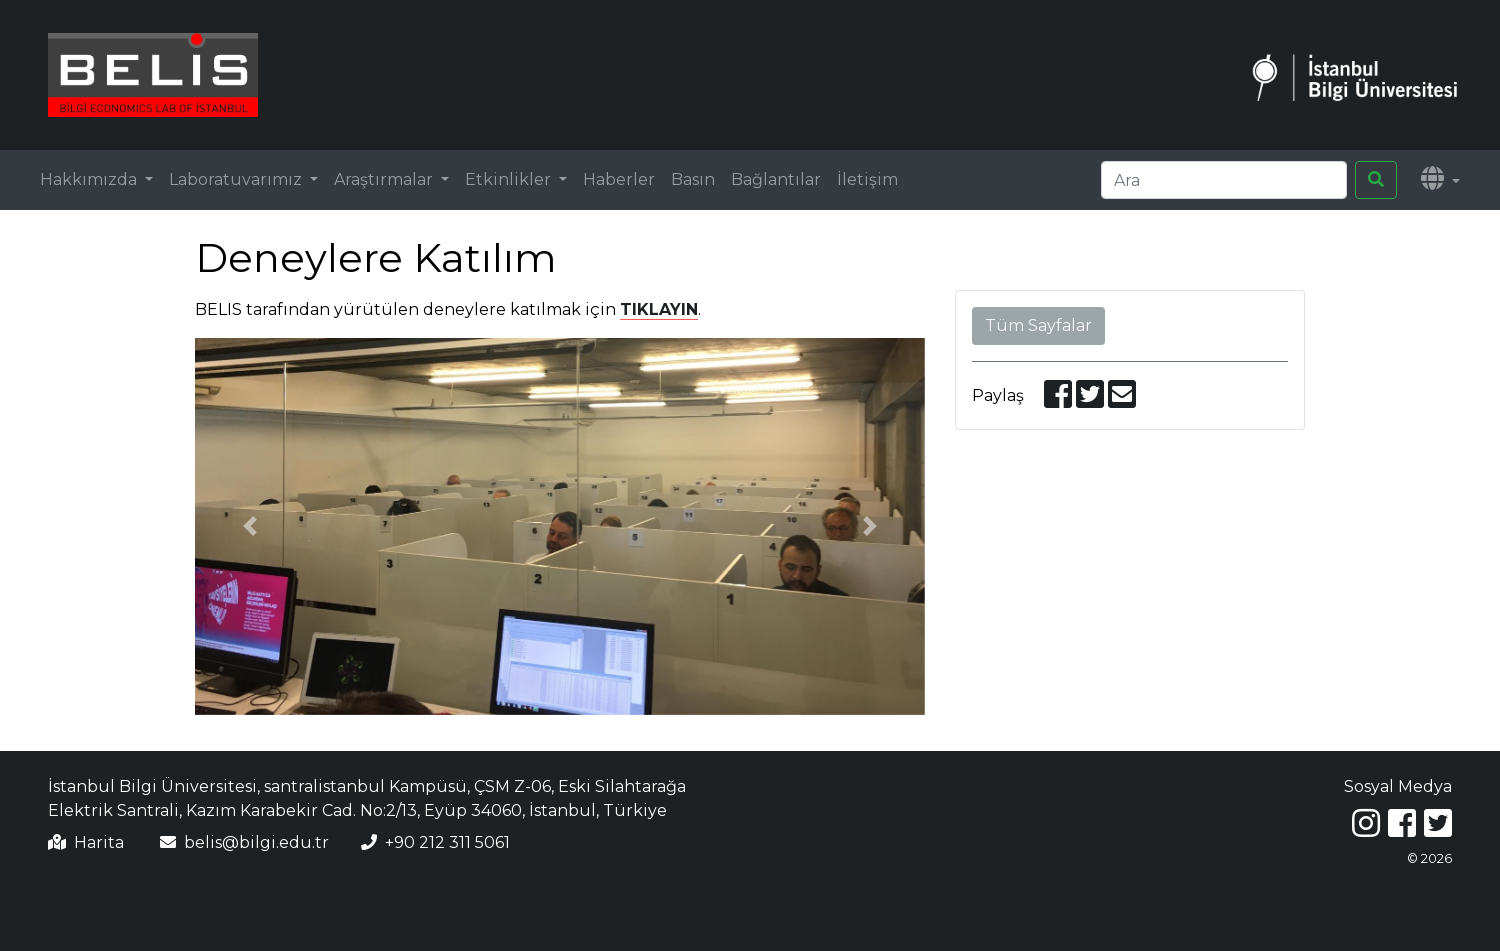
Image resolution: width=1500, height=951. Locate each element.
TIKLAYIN (659, 309)
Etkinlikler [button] (510, 179)
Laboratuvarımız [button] (237, 179)
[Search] (1224, 180)
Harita (99, 842)
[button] (1440, 180)
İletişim (867, 179)
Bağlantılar (776, 179)
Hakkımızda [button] (90, 179)
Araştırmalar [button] (385, 179)
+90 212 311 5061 (447, 842)
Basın (693, 179)
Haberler (619, 179)
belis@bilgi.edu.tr (256, 842)
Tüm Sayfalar (1038, 325)
